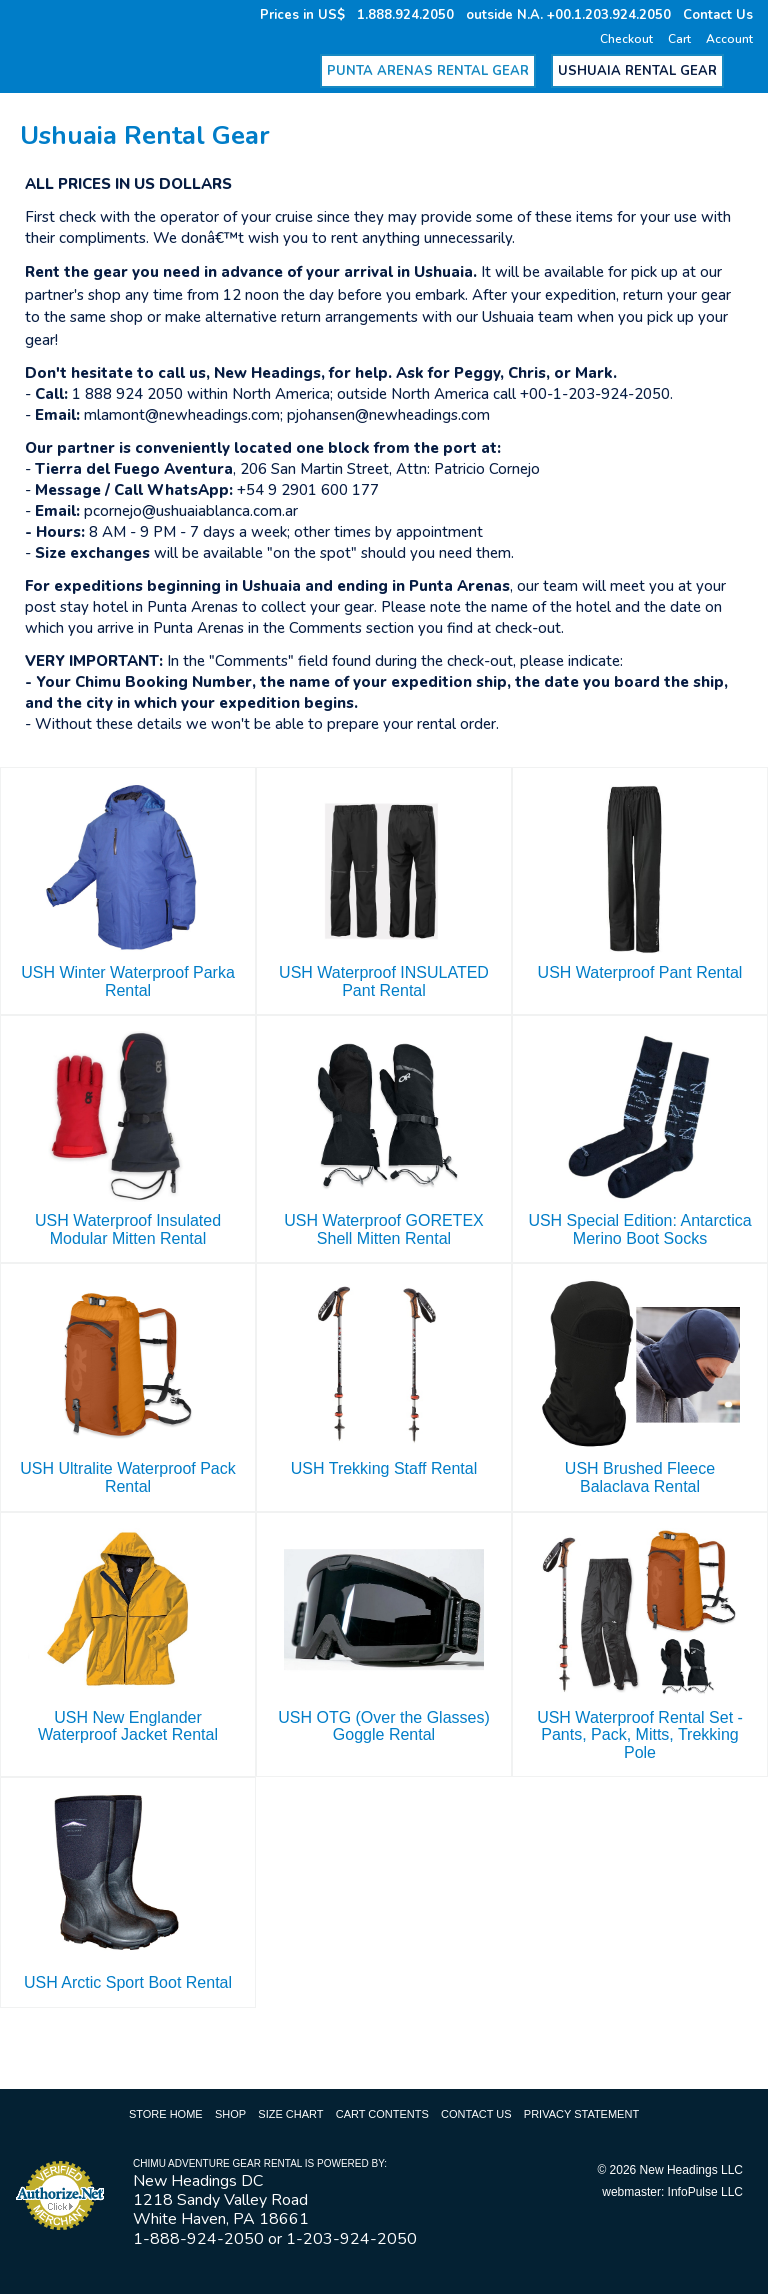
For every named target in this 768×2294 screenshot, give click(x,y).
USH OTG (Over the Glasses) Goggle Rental (384, 1726)
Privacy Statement (581, 2114)
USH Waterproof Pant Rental (640, 972)
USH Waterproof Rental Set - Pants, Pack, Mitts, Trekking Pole (640, 1735)
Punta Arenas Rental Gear (428, 71)
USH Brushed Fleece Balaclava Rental (640, 1477)
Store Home (166, 2114)
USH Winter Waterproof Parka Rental (128, 981)
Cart (679, 39)
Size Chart (290, 2114)
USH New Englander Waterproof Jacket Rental (128, 1726)
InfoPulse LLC (705, 2192)
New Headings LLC (691, 2170)
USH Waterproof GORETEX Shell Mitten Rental (383, 1229)
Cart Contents (382, 2114)
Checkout (626, 39)
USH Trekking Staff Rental (384, 1468)
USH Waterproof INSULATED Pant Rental (384, 981)
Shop (230, 2114)
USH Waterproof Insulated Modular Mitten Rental (128, 1229)
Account (729, 39)
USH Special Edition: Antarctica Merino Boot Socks (639, 1229)
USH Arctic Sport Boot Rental (128, 1982)
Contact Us (718, 15)
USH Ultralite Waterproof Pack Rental (127, 1477)
